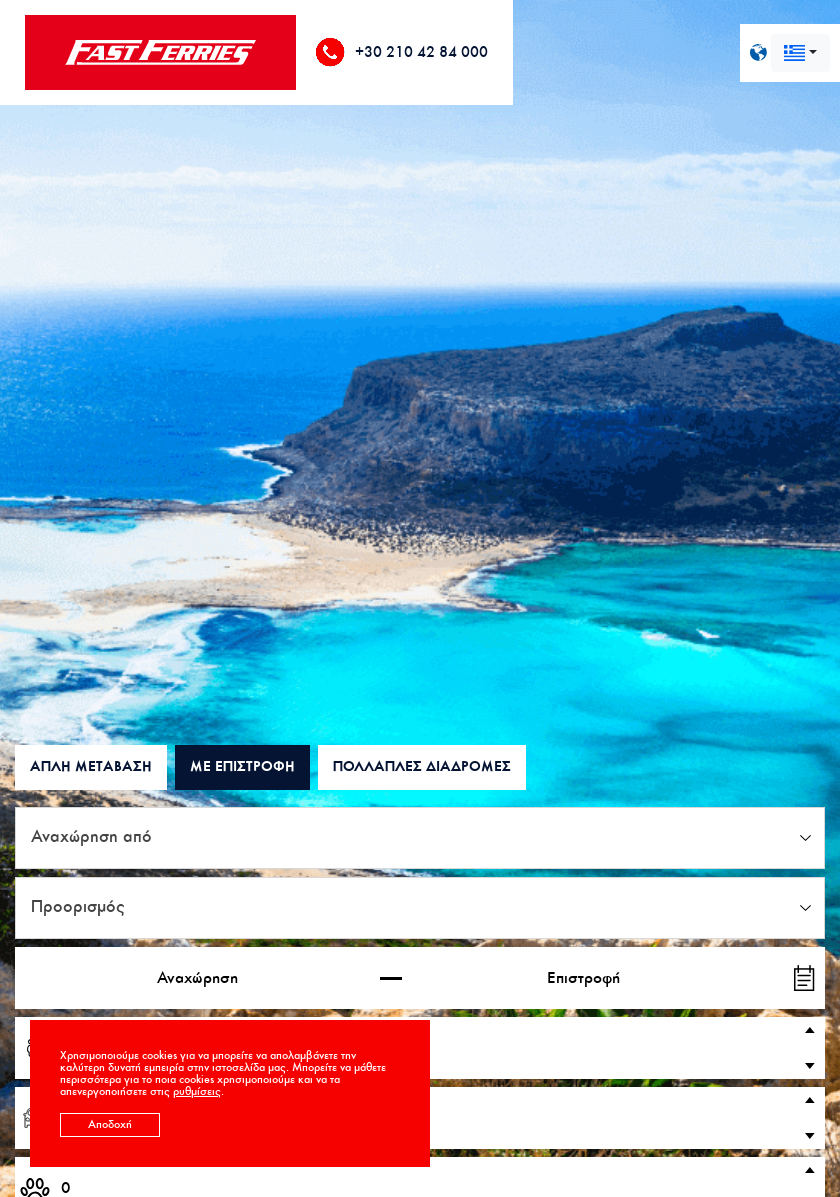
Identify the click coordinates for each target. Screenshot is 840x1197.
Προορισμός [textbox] (77, 907)
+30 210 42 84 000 (421, 53)
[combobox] (800, 53)
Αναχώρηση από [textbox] (91, 837)
